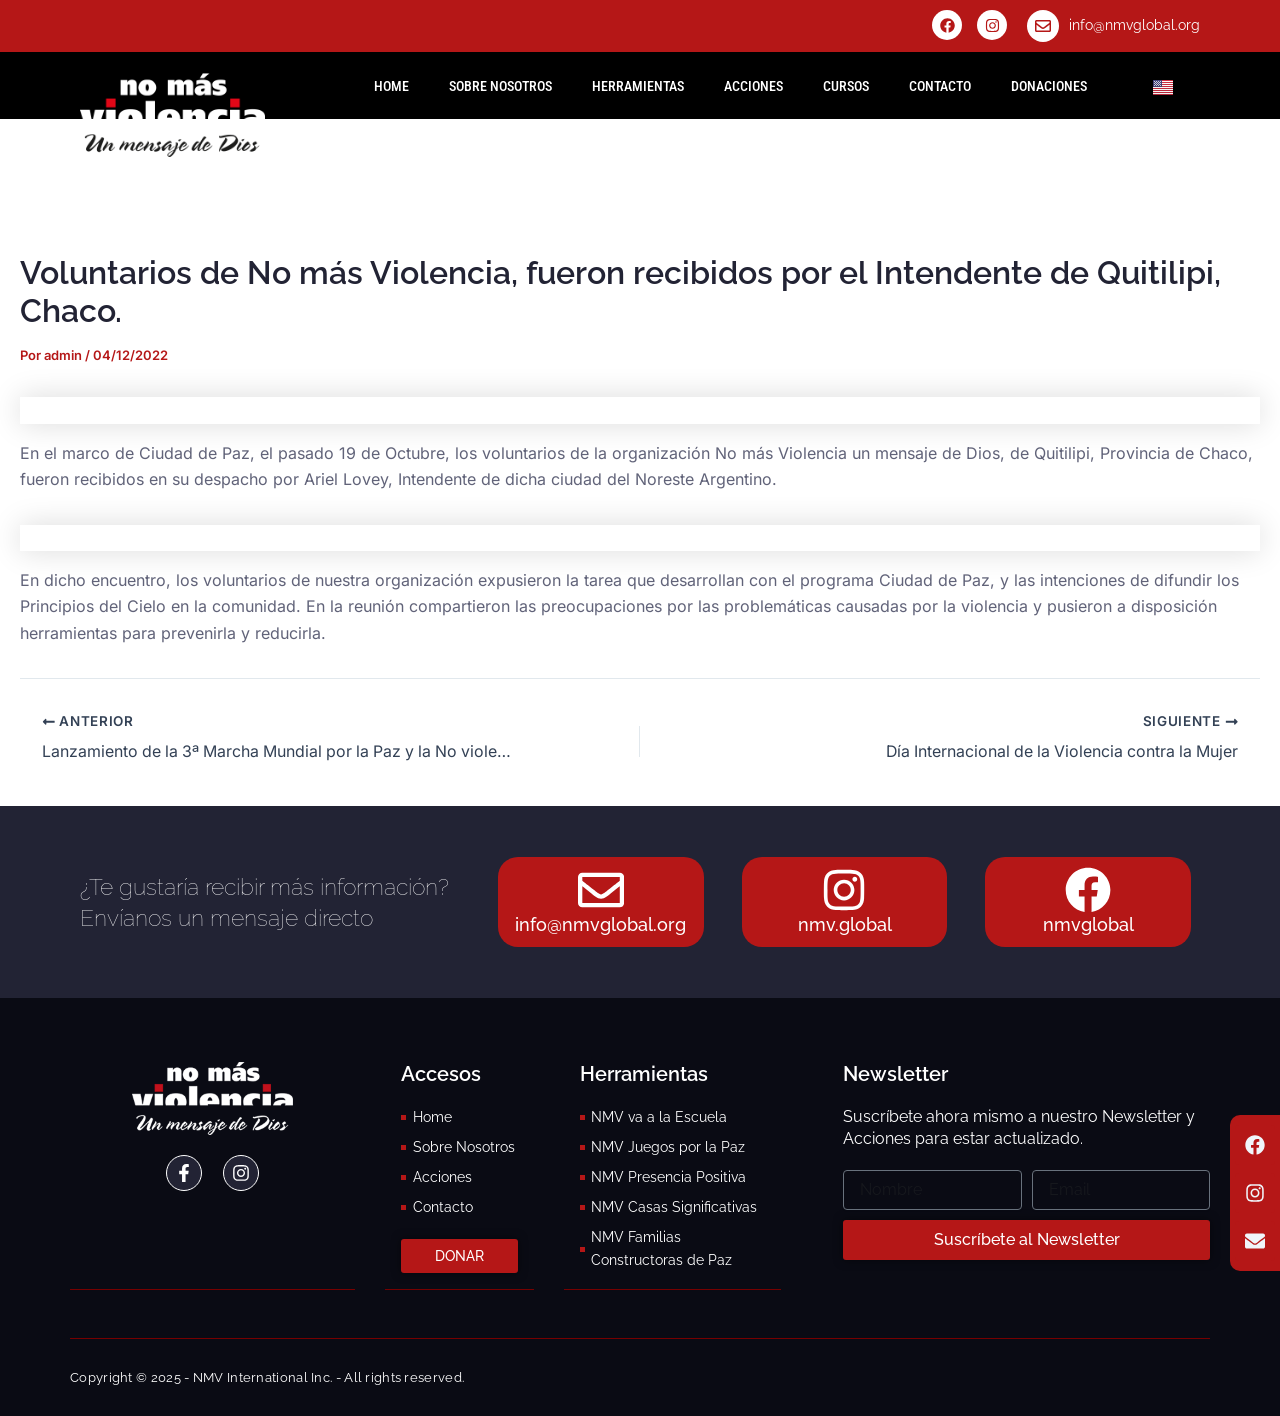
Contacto (940, 86)
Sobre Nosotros (500, 86)
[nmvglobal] (1088, 889)
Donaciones (1049, 86)
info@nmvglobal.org (1134, 25)
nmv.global (845, 925)
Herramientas (638, 86)
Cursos (846, 86)
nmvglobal (1088, 925)
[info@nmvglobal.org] (1043, 26)
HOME (391, 86)
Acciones (753, 86)
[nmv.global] (845, 889)
